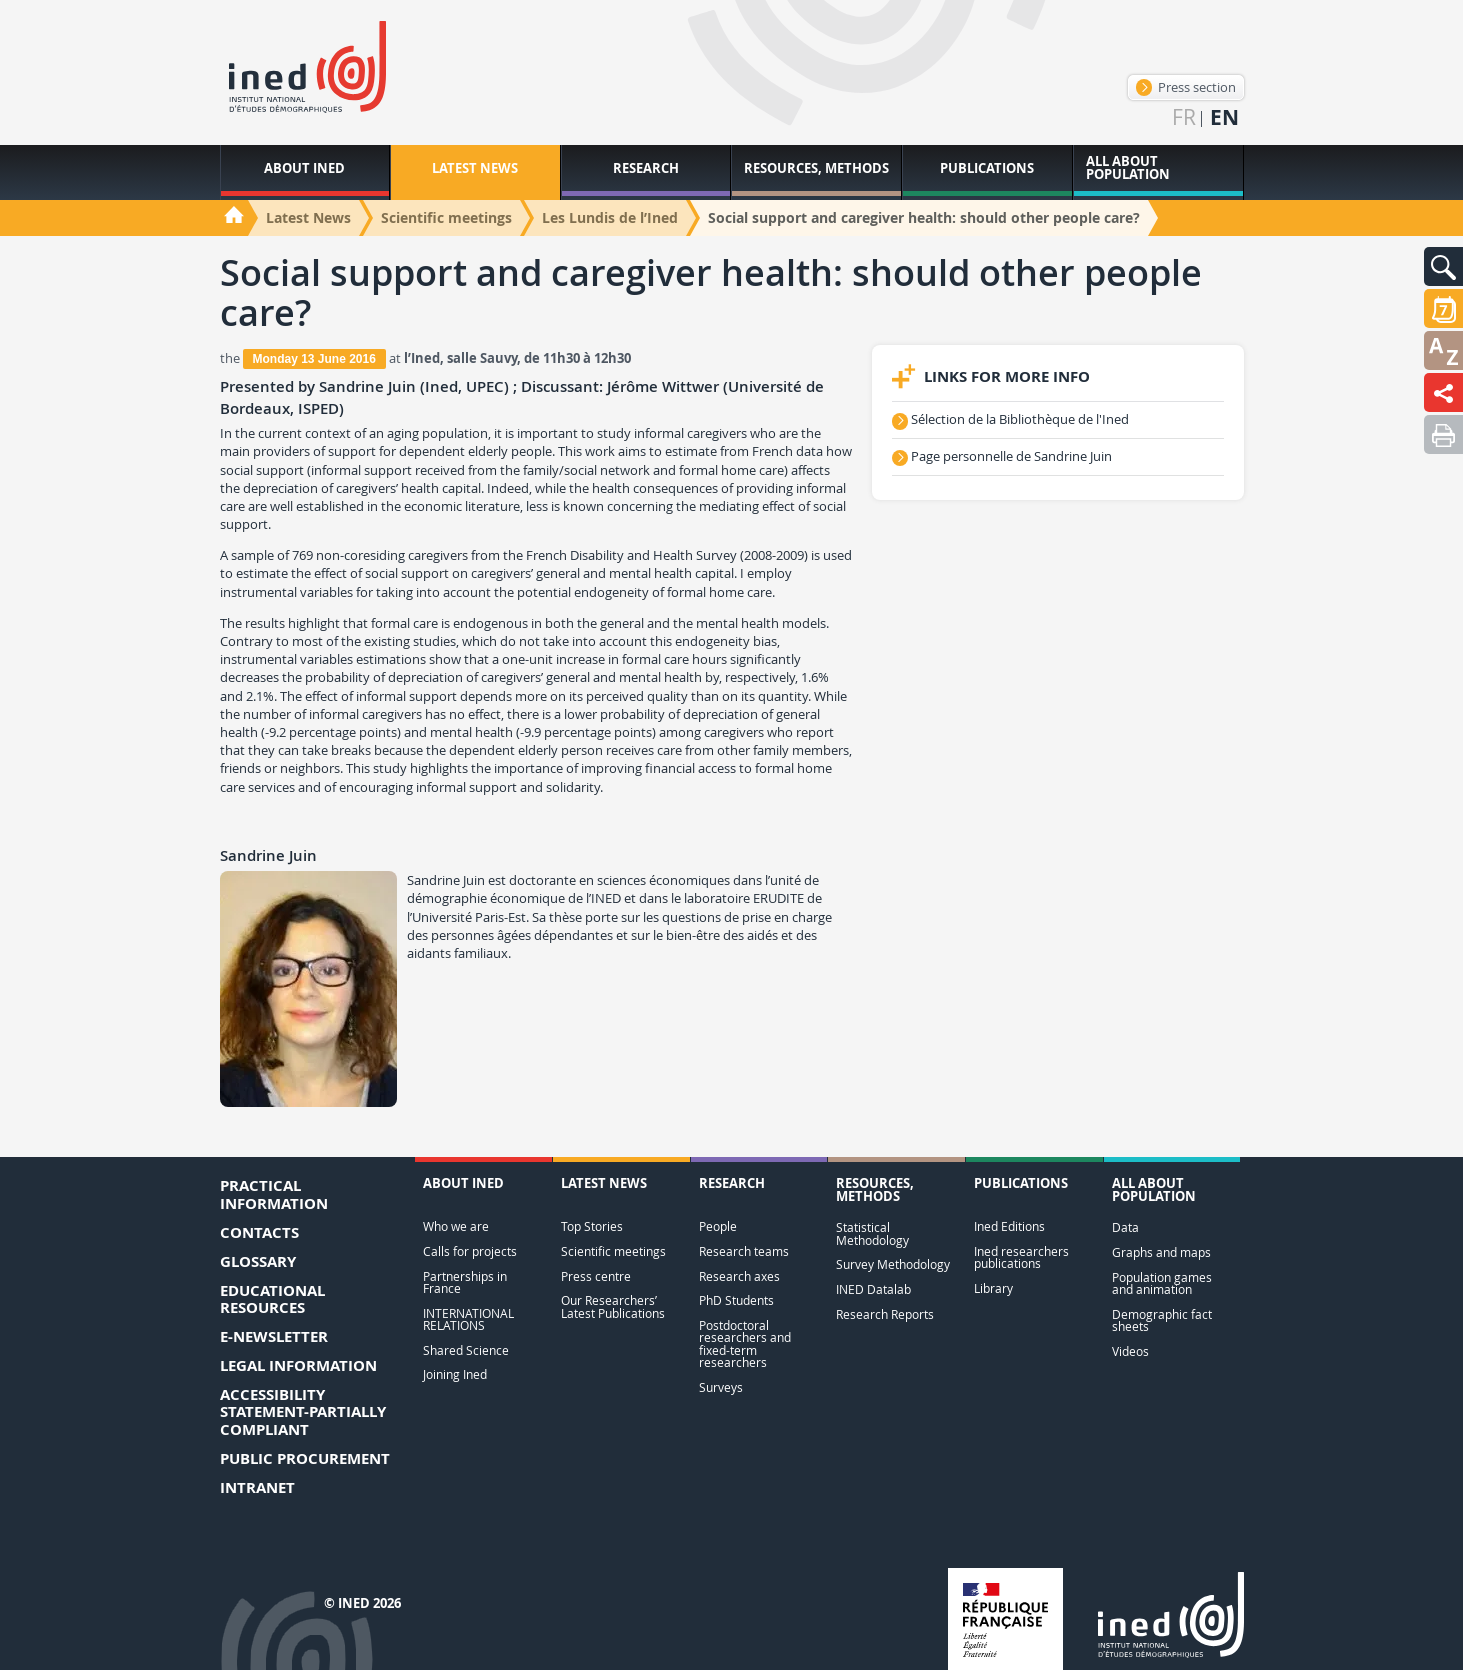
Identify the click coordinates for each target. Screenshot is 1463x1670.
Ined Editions (1009, 1226)
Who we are (456, 1226)
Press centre (596, 1276)
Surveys (721, 1387)
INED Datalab (873, 1289)
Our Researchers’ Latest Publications (613, 1306)
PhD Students (736, 1300)
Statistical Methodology (872, 1233)
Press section (1186, 87)
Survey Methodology (893, 1264)
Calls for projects (470, 1251)
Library (993, 1288)
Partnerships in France (465, 1282)
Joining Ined (455, 1374)
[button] (1443, 266)
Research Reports (885, 1314)
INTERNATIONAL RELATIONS (468, 1319)
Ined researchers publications (1021, 1257)
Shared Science (466, 1350)
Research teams (744, 1251)
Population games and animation (1162, 1283)
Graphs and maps (1161, 1252)
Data (1125, 1227)
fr (1184, 117)
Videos (1130, 1351)
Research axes (739, 1276)
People (718, 1226)
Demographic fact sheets (1162, 1320)
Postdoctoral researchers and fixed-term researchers (745, 1344)
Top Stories (592, 1226)
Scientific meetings (613, 1251)
